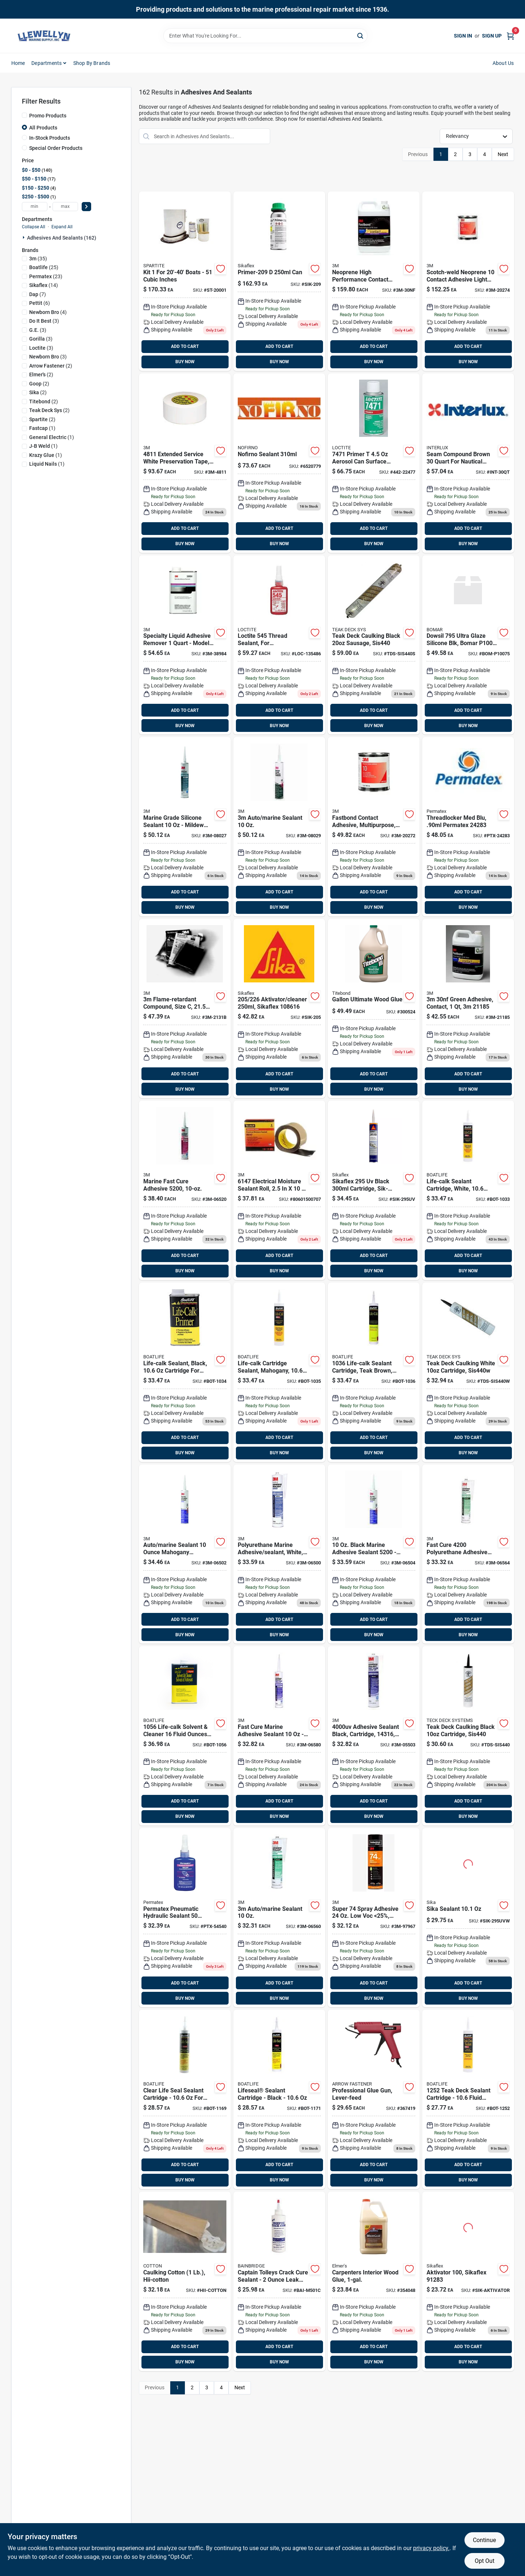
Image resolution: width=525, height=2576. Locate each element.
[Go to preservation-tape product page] (185, 463)
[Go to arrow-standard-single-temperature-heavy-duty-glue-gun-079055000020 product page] (374, 2099)
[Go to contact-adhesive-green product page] (468, 1008)
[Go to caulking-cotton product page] (185, 2281)
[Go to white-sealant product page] (279, 1554)
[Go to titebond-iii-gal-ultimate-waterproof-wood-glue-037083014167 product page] (374, 1008)
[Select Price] (86, 206)
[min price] (34, 206)
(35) (38, 258)
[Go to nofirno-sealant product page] (279, 463)
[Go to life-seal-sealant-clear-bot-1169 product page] (185, 2099)
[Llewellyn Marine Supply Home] (44, 36)
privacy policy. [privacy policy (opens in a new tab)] (431, 2548)
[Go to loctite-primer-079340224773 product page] (374, 463)
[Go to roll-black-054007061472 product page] (279, 1190)
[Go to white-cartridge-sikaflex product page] (468, 1917)
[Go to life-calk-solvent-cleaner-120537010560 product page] (185, 1736)
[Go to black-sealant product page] (374, 1554)
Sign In (463, 36)
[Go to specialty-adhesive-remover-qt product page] (185, 645)
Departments (46, 63)
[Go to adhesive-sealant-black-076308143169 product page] (374, 1736)
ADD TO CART (185, 346)
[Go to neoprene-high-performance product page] (374, 281)
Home (18, 63)
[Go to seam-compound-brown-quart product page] (468, 463)
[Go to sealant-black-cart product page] (468, 1554)
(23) (45, 276)
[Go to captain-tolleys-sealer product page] (279, 2281)
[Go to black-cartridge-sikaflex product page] (374, 1190)
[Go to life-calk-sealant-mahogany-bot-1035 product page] (279, 1372)
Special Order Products (55, 148)
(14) (43, 285)
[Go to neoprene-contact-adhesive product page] (374, 826)
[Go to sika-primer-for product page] (279, 281)
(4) (48, 312)
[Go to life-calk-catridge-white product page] (468, 1190)
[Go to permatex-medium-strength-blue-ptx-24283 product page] (468, 826)
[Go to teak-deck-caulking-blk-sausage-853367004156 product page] (374, 645)
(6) (39, 303)
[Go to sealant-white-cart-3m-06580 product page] (279, 1736)
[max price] (65, 206)
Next (503, 154)
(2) (50, 366)
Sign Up (492, 36)
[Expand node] (24, 237)
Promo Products (47, 115)
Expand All (62, 226)
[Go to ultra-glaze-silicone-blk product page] (468, 645)
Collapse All (33, 226)
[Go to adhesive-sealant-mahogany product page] (185, 1554)
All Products (43, 127)
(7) (37, 294)
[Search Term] (265, 35)
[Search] (360, 35)
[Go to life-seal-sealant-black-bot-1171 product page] (279, 2099)
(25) (43, 267)
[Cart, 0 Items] (510, 36)
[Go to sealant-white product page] (185, 1190)
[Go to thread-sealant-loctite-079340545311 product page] (279, 645)
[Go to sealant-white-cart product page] (279, 1917)
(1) (42, 428)
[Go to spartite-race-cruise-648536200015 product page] (185, 281)
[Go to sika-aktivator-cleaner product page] (279, 1008)
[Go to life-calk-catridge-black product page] (185, 1372)
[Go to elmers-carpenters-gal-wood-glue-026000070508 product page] (374, 2281)
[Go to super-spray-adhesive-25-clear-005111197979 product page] (374, 1917)
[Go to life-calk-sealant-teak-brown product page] (374, 1372)
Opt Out (484, 2560)
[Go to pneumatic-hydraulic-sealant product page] (185, 1917)
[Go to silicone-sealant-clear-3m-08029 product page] (279, 826)
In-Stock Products (49, 138)
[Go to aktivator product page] (468, 2281)
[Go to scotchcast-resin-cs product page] (185, 1008)
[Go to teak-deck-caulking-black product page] (468, 1736)
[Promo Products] (24, 115)
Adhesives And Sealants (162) (61, 238)
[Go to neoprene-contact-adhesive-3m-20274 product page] (468, 281)
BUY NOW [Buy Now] (185, 361)
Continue (484, 2540)
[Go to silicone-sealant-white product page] (185, 826)
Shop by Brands (91, 63)
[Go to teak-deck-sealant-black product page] (468, 2099)
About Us (503, 63)
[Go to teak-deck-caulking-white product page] (468, 1372)
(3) (44, 321)
